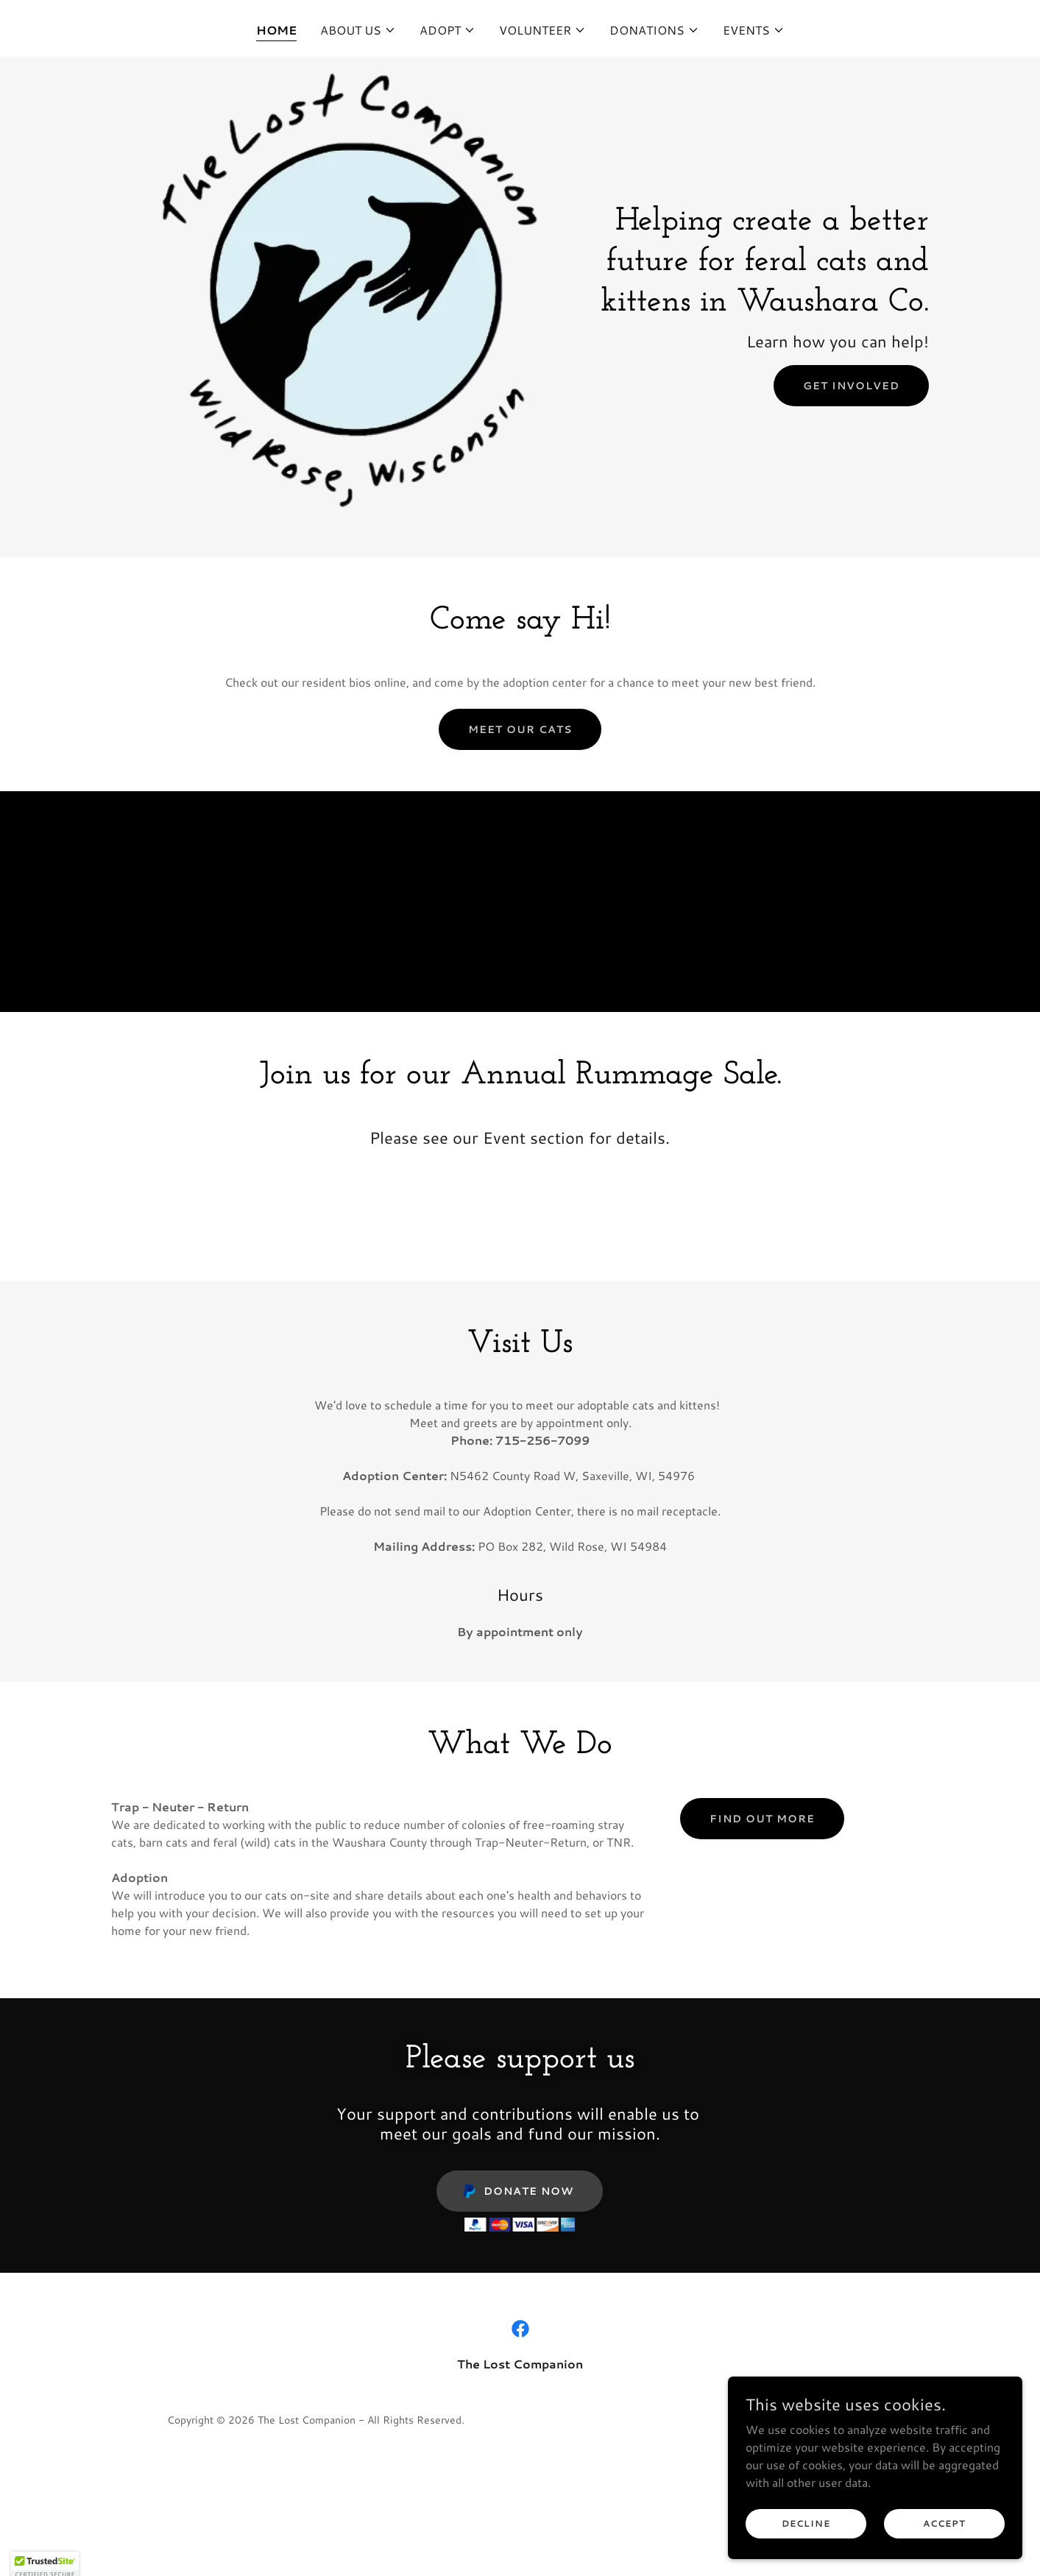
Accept (944, 2533)
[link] (520, 2328)
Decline (806, 2533)
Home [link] (276, 29)
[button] (358, 30)
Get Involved (851, 385)
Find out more (762, 1818)
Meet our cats (520, 729)
